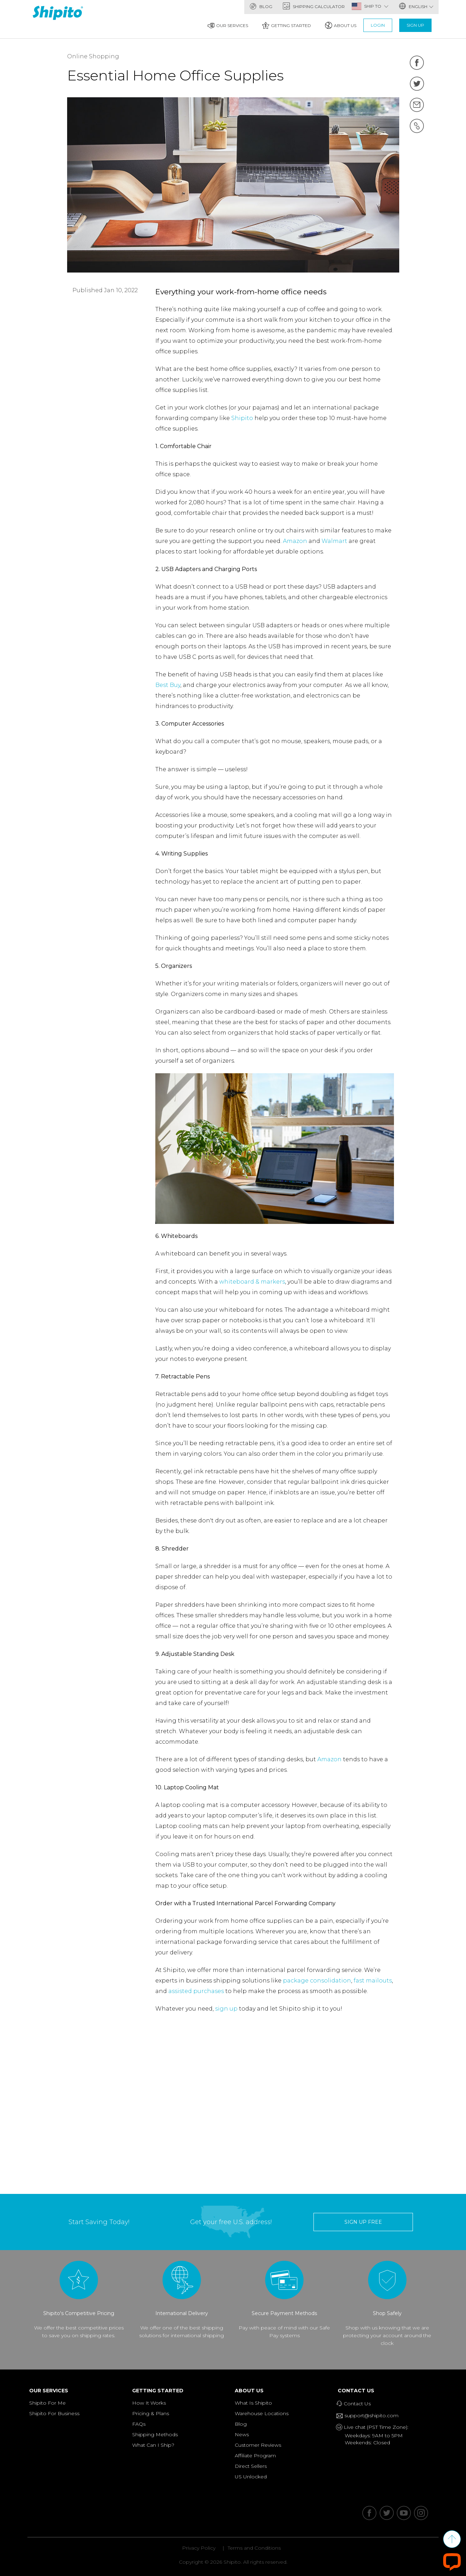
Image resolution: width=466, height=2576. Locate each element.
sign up (226, 2008)
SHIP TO (376, 6)
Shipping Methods (155, 2434)
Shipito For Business (54, 2413)
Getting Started (286, 25)
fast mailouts (373, 1980)
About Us (340, 25)
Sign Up (415, 25)
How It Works (149, 2403)
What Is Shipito (253, 2403)
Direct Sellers (251, 2466)
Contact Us (357, 2390)
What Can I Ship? (153, 2445)
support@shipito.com (370, 2415)
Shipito (242, 418)
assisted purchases (196, 1991)
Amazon (295, 541)
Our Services (227, 25)
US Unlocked (251, 2476)
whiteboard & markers (252, 1281)
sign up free (363, 2222)
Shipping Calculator (314, 6)
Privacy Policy (198, 2548)
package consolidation (317, 1980)
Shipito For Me (47, 2403)
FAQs (138, 2424)
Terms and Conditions (254, 2548)
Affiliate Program (255, 2455)
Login (378, 25)
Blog (261, 6)
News (242, 2434)
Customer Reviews (258, 2445)
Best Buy (167, 685)
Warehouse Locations (262, 2413)
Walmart (334, 541)
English (416, 6)
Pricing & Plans (150, 2413)
